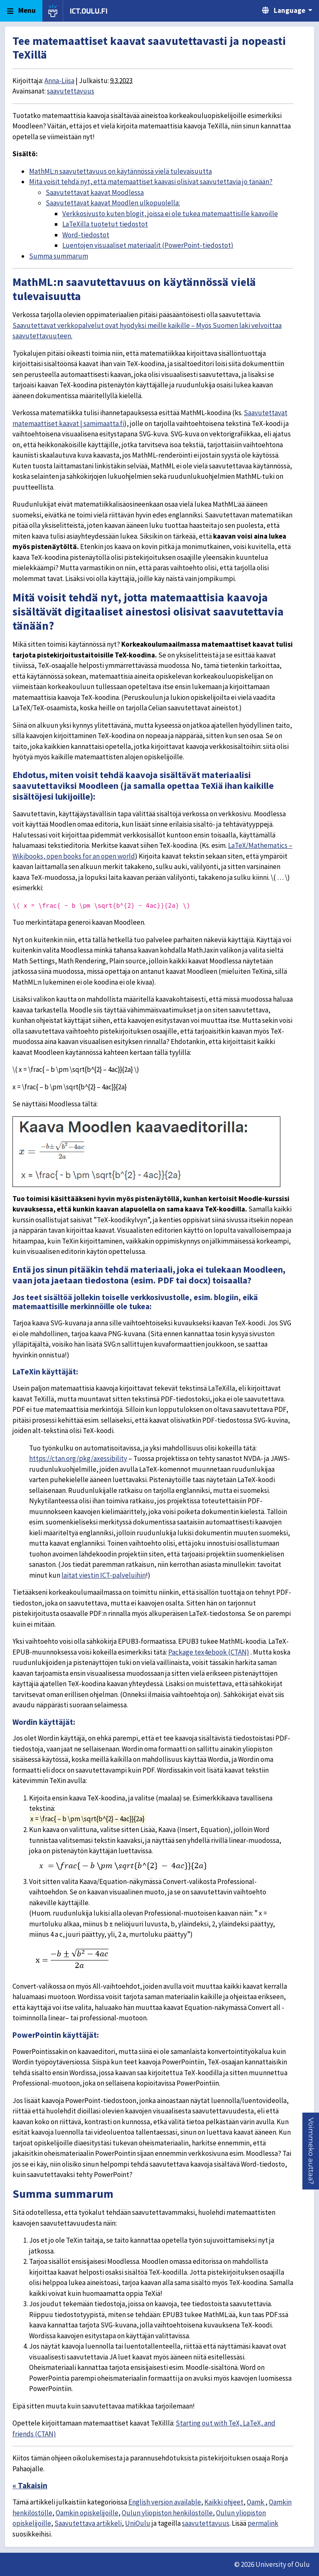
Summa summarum (58, 256)
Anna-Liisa (59, 80)
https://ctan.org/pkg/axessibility (78, 1458)
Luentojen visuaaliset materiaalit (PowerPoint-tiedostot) (147, 245)
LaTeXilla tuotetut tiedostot (105, 224)
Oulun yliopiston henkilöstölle (167, 2512)
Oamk (256, 2502)
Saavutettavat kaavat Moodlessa (95, 192)
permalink (263, 2523)
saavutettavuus (70, 91)
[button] (311, 2151)
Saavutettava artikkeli (88, 2523)
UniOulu (137, 2523)
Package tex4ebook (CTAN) (208, 1652)
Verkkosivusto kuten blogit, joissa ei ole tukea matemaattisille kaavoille (170, 213)
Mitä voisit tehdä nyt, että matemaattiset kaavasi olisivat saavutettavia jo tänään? (150, 181)
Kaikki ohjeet (223, 2502)
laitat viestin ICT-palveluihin (103, 1575)
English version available (164, 2502)
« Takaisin (29, 2485)
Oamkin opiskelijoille (87, 2512)
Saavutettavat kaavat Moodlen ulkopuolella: (113, 202)
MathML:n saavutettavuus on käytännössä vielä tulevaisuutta (120, 171)
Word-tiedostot (85, 234)
